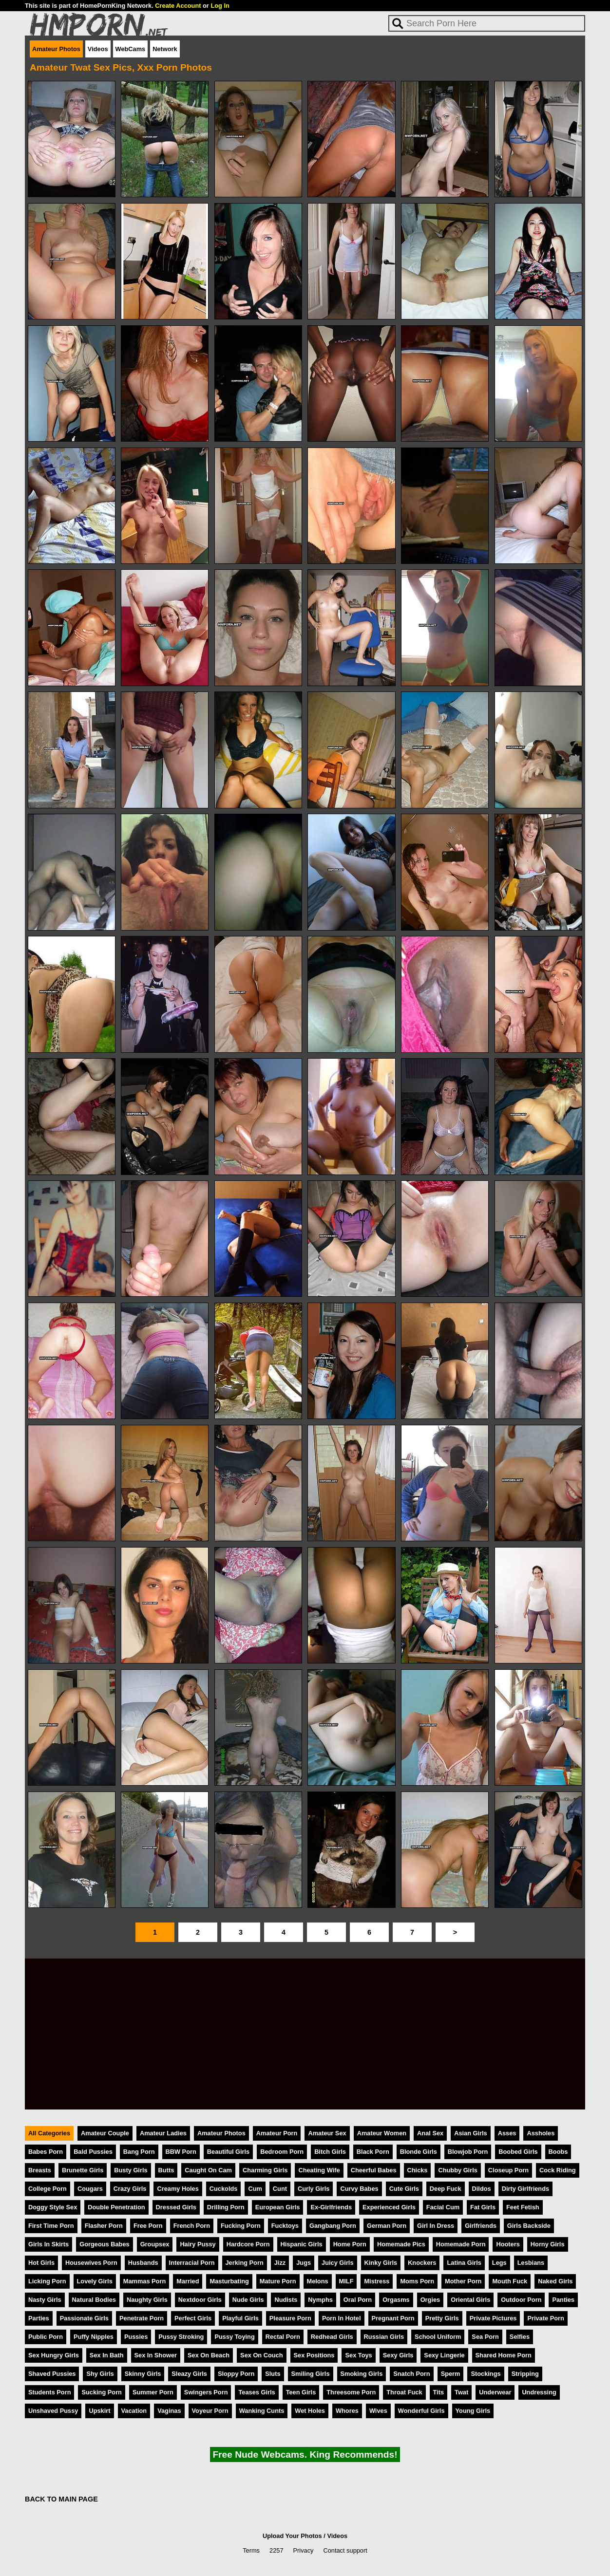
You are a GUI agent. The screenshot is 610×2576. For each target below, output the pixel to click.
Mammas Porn (144, 2281)
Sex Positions (314, 2355)
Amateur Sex (327, 2133)
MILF (346, 2281)
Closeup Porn (508, 2170)
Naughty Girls (147, 2299)
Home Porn (349, 2244)
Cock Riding (557, 2170)
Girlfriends (480, 2225)
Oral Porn (357, 2299)
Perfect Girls (192, 2318)
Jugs (303, 2262)
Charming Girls (265, 2170)
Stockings (485, 2373)
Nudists (285, 2299)
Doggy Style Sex (52, 2207)
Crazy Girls (130, 2188)
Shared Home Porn (504, 2355)
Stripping (525, 2373)
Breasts (39, 2170)
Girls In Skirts (48, 2244)
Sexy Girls (398, 2355)
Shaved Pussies (52, 2373)
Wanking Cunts (262, 2410)
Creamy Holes (177, 2188)
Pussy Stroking (181, 2336)
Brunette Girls (82, 2170)
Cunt (280, 2188)
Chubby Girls (457, 2170)
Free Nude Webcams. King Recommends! (304, 2454)
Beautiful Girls (228, 2151)
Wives (378, 2410)
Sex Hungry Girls (53, 2355)
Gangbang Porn (332, 2225)
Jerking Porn (245, 2262)
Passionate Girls (84, 2318)
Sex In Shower (155, 2355)
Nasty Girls (44, 2299)
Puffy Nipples (94, 2336)
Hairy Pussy (197, 2244)
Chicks (417, 2170)
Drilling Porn (226, 2207)
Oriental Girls (470, 2299)
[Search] (486, 23)
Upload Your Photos (292, 2535)
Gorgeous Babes (104, 2244)
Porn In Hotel (341, 2318)
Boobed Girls (517, 2151)
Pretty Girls (442, 2318)
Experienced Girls (389, 2207)
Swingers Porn (206, 2392)
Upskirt (99, 2410)
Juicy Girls (337, 2262)
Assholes (540, 2133)
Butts (166, 2170)
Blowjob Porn (468, 2151)
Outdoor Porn (521, 2299)
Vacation (134, 2410)
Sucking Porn (101, 2392)
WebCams (130, 49)
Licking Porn (47, 2281)
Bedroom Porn (282, 2151)
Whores (347, 2410)
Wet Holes (310, 2410)
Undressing (539, 2392)
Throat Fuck (404, 2392)
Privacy (303, 2550)
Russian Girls (384, 2336)
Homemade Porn (461, 2244)
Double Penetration (116, 2207)
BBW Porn (181, 2151)
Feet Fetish (522, 2207)
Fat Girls (483, 2207)
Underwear (495, 2392)
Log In (219, 5)
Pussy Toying (234, 2336)
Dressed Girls (176, 2207)
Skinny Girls (143, 2373)
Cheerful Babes (374, 2170)
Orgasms (395, 2299)
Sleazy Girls (189, 2373)
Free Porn (148, 2225)
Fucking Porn (241, 2225)
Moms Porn (417, 2281)
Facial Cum (442, 2207)
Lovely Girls (95, 2281)
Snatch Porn (411, 2373)
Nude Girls (248, 2299)
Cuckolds (224, 2188)
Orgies (430, 2299)
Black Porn (373, 2151)
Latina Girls (464, 2262)
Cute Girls (404, 2188)
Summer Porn (153, 2392)
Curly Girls (313, 2188)
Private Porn (545, 2318)
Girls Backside (529, 2225)
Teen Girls (301, 2392)
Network (164, 49)
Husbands (143, 2262)
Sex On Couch (261, 2355)
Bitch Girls (330, 2151)
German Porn (386, 2225)
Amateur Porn (277, 2133)
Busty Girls (130, 2170)
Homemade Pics (401, 2244)
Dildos (481, 2188)
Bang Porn (139, 2151)
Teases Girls (256, 2392)
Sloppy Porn (236, 2373)
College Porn (47, 2188)
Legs (499, 2262)
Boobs (558, 2151)
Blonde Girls (418, 2151)
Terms (251, 2550)
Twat (461, 2392)
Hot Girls (41, 2262)
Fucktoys (285, 2225)
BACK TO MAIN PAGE (61, 2499)
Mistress (376, 2281)
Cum (255, 2188)
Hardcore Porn (248, 2244)
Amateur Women (381, 2133)
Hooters (507, 2244)
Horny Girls (548, 2244)
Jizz (280, 2262)
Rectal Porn (283, 2336)
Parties (38, 2318)
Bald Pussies (93, 2151)
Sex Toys (358, 2355)
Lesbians (530, 2262)
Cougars (90, 2188)
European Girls (277, 2207)
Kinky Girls (381, 2262)
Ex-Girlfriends (331, 2207)
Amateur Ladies (163, 2133)
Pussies (136, 2336)
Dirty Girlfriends (525, 2188)
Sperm (450, 2373)
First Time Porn (51, 2225)
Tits (438, 2392)
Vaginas (169, 2410)
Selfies (520, 2336)
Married (187, 2281)
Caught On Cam (208, 2170)
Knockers (422, 2262)
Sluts (272, 2373)
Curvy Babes (359, 2188)
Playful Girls (240, 2318)
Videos (98, 49)
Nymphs (320, 2299)
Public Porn (45, 2336)
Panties (563, 2299)
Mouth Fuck (509, 2281)
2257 (276, 2550)
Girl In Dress (435, 2225)
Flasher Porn (104, 2225)
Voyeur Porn (210, 2410)
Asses (507, 2133)
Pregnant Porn (393, 2318)
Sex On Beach (208, 2355)
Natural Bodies (94, 2299)
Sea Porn (485, 2336)
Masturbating (229, 2281)
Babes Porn (45, 2151)
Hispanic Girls (302, 2244)
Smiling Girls (310, 2373)
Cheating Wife (319, 2170)
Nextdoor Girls (200, 2299)
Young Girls (473, 2410)
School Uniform (438, 2336)
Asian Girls (470, 2133)
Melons (317, 2281)
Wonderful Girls (421, 2410)
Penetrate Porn (141, 2318)
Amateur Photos (56, 49)
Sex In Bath (107, 2355)
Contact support (345, 2550)
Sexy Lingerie (444, 2355)
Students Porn (49, 2392)
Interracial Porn (192, 2262)
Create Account (178, 5)
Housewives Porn (91, 2262)
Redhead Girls (332, 2336)
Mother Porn (463, 2281)
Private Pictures (493, 2318)
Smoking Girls (362, 2373)
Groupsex (155, 2244)
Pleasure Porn (290, 2318)
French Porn (191, 2225)
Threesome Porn (351, 2392)
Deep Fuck (445, 2188)
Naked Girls (555, 2281)
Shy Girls (100, 2373)
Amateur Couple (105, 2133)
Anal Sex (430, 2133)
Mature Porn (278, 2281)
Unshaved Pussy (53, 2410)
